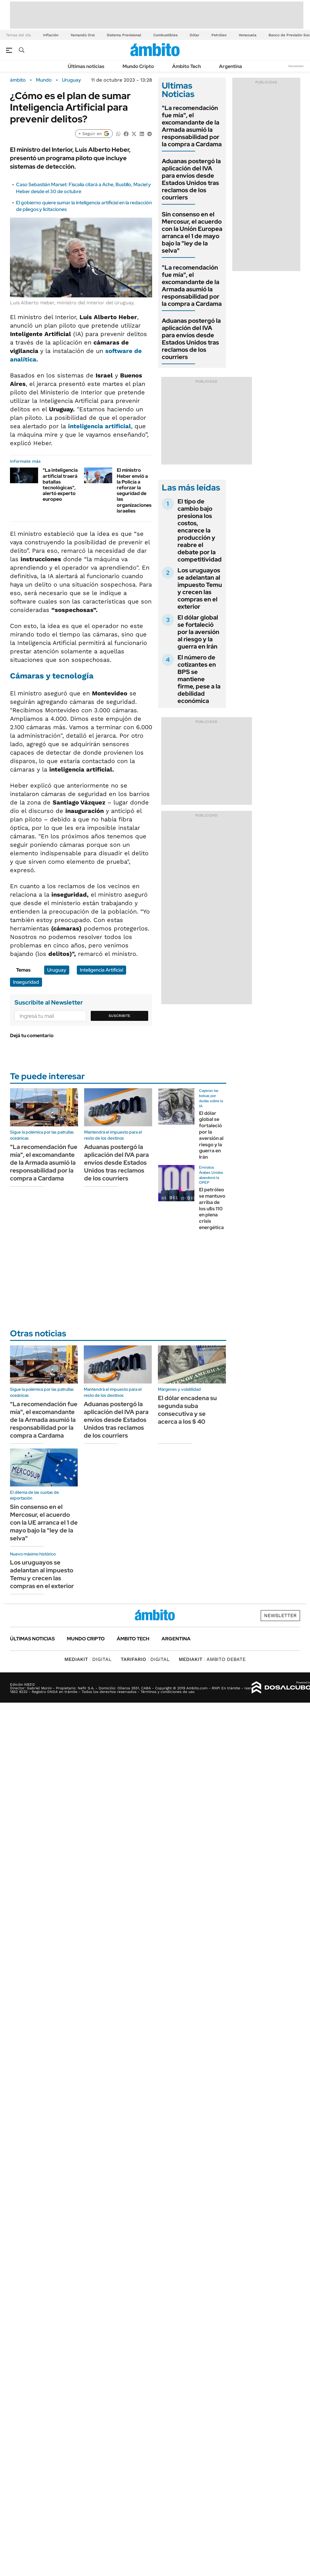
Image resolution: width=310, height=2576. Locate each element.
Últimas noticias (86, 66)
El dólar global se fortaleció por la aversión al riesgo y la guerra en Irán (198, 631)
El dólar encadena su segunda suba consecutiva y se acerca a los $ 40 (187, 1410)
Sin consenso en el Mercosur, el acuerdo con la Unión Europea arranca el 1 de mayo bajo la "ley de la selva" (192, 232)
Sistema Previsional (124, 35)
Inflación (50, 35)
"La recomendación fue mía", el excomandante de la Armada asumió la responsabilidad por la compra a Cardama (192, 126)
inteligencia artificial (99, 426)
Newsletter (296, 66)
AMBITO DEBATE (212, 1659)
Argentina (230, 66)
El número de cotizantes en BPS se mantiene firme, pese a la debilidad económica (199, 679)
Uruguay (71, 80)
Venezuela (247, 35)
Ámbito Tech (186, 66)
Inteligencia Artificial (101, 970)
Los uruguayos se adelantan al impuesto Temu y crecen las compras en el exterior (200, 588)
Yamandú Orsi (82, 35)
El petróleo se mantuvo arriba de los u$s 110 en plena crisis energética (212, 1208)
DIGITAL (88, 1659)
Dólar (194, 35)
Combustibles (165, 35)
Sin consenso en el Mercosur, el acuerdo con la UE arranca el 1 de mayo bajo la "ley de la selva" (44, 1522)
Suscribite (119, 1016)
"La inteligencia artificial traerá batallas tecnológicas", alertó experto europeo (60, 484)
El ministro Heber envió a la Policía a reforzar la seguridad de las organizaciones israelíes (134, 490)
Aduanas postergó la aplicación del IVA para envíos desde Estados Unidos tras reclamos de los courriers (191, 179)
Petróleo (219, 35)
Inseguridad (26, 982)
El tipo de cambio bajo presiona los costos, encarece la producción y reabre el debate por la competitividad (200, 530)
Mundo (44, 80)
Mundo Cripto (138, 66)
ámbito (18, 80)
